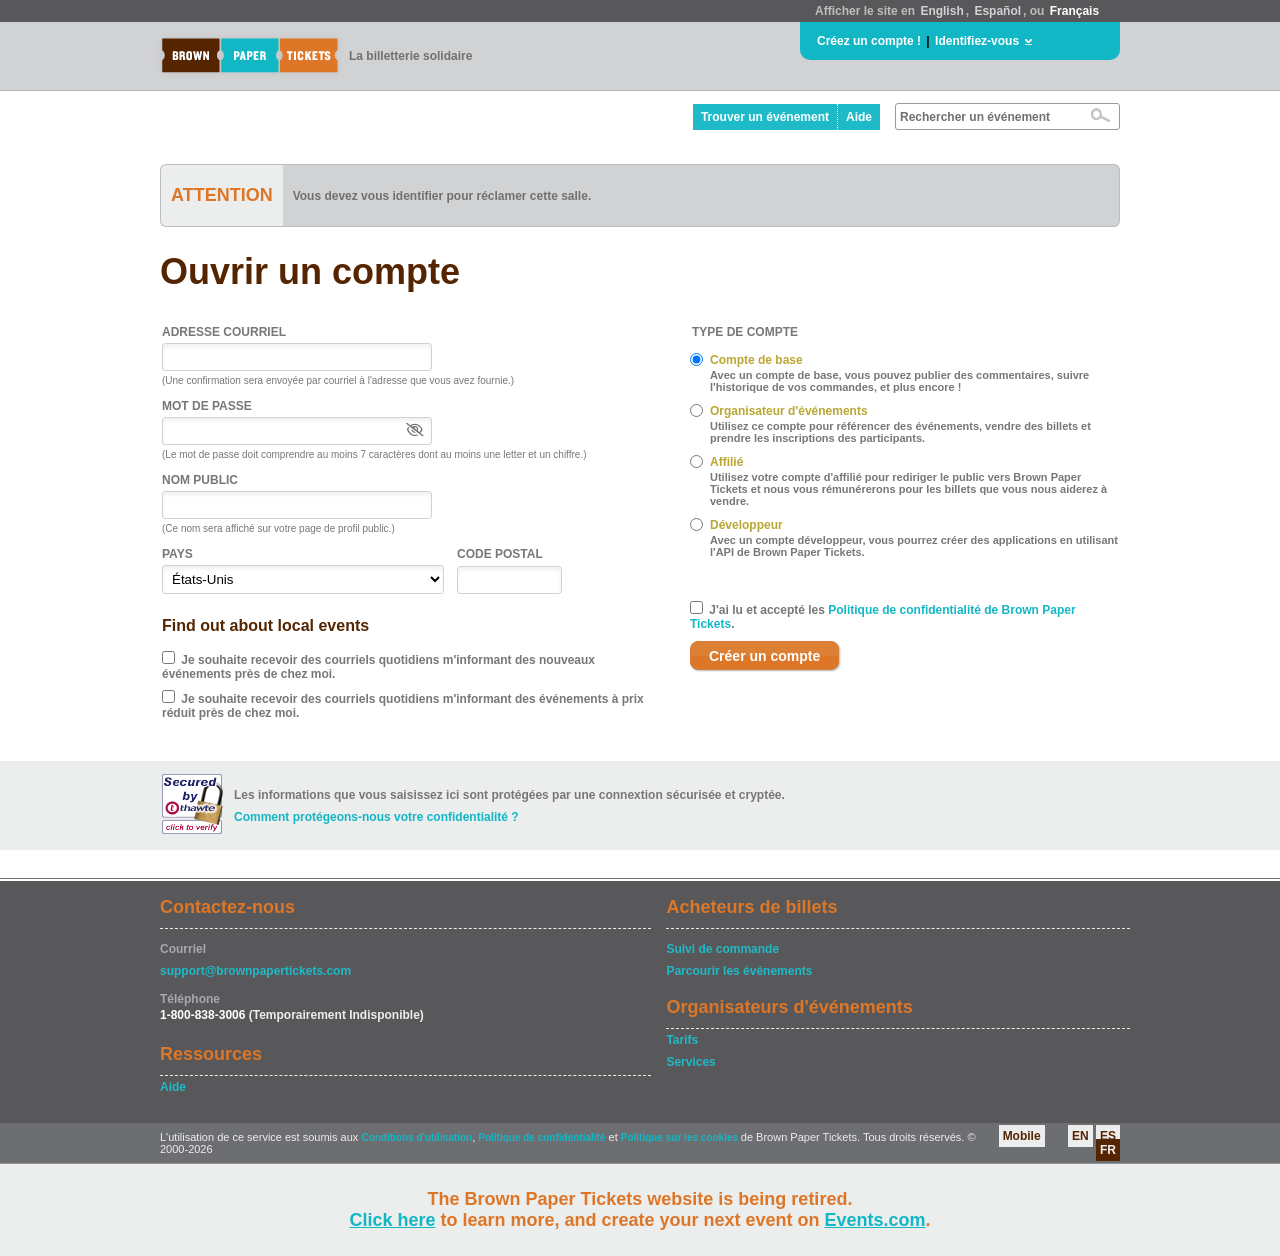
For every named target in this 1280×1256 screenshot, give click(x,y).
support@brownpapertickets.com (255, 971)
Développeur (746, 525)
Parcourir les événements (739, 971)
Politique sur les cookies (681, 1137)
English (941, 11)
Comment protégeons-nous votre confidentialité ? (376, 817)
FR (1108, 1150)
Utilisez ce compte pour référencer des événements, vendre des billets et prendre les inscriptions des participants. (900, 432)
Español (997, 11)
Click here (392, 1220)
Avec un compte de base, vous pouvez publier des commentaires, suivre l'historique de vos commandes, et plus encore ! (899, 381)
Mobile (1022, 1136)
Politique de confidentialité (541, 1137)
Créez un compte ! (869, 41)
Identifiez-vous (977, 41)
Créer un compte (764, 656)
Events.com (875, 1220)
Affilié (726, 462)
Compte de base (756, 360)
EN (1080, 1136)
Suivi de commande (722, 949)
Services (690, 1062)
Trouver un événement (765, 117)
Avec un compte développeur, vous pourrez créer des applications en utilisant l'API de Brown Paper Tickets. (914, 546)
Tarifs (682, 1040)
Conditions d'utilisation (416, 1137)
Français (1074, 11)
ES (1108, 1136)
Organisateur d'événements (789, 411)
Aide (859, 117)
